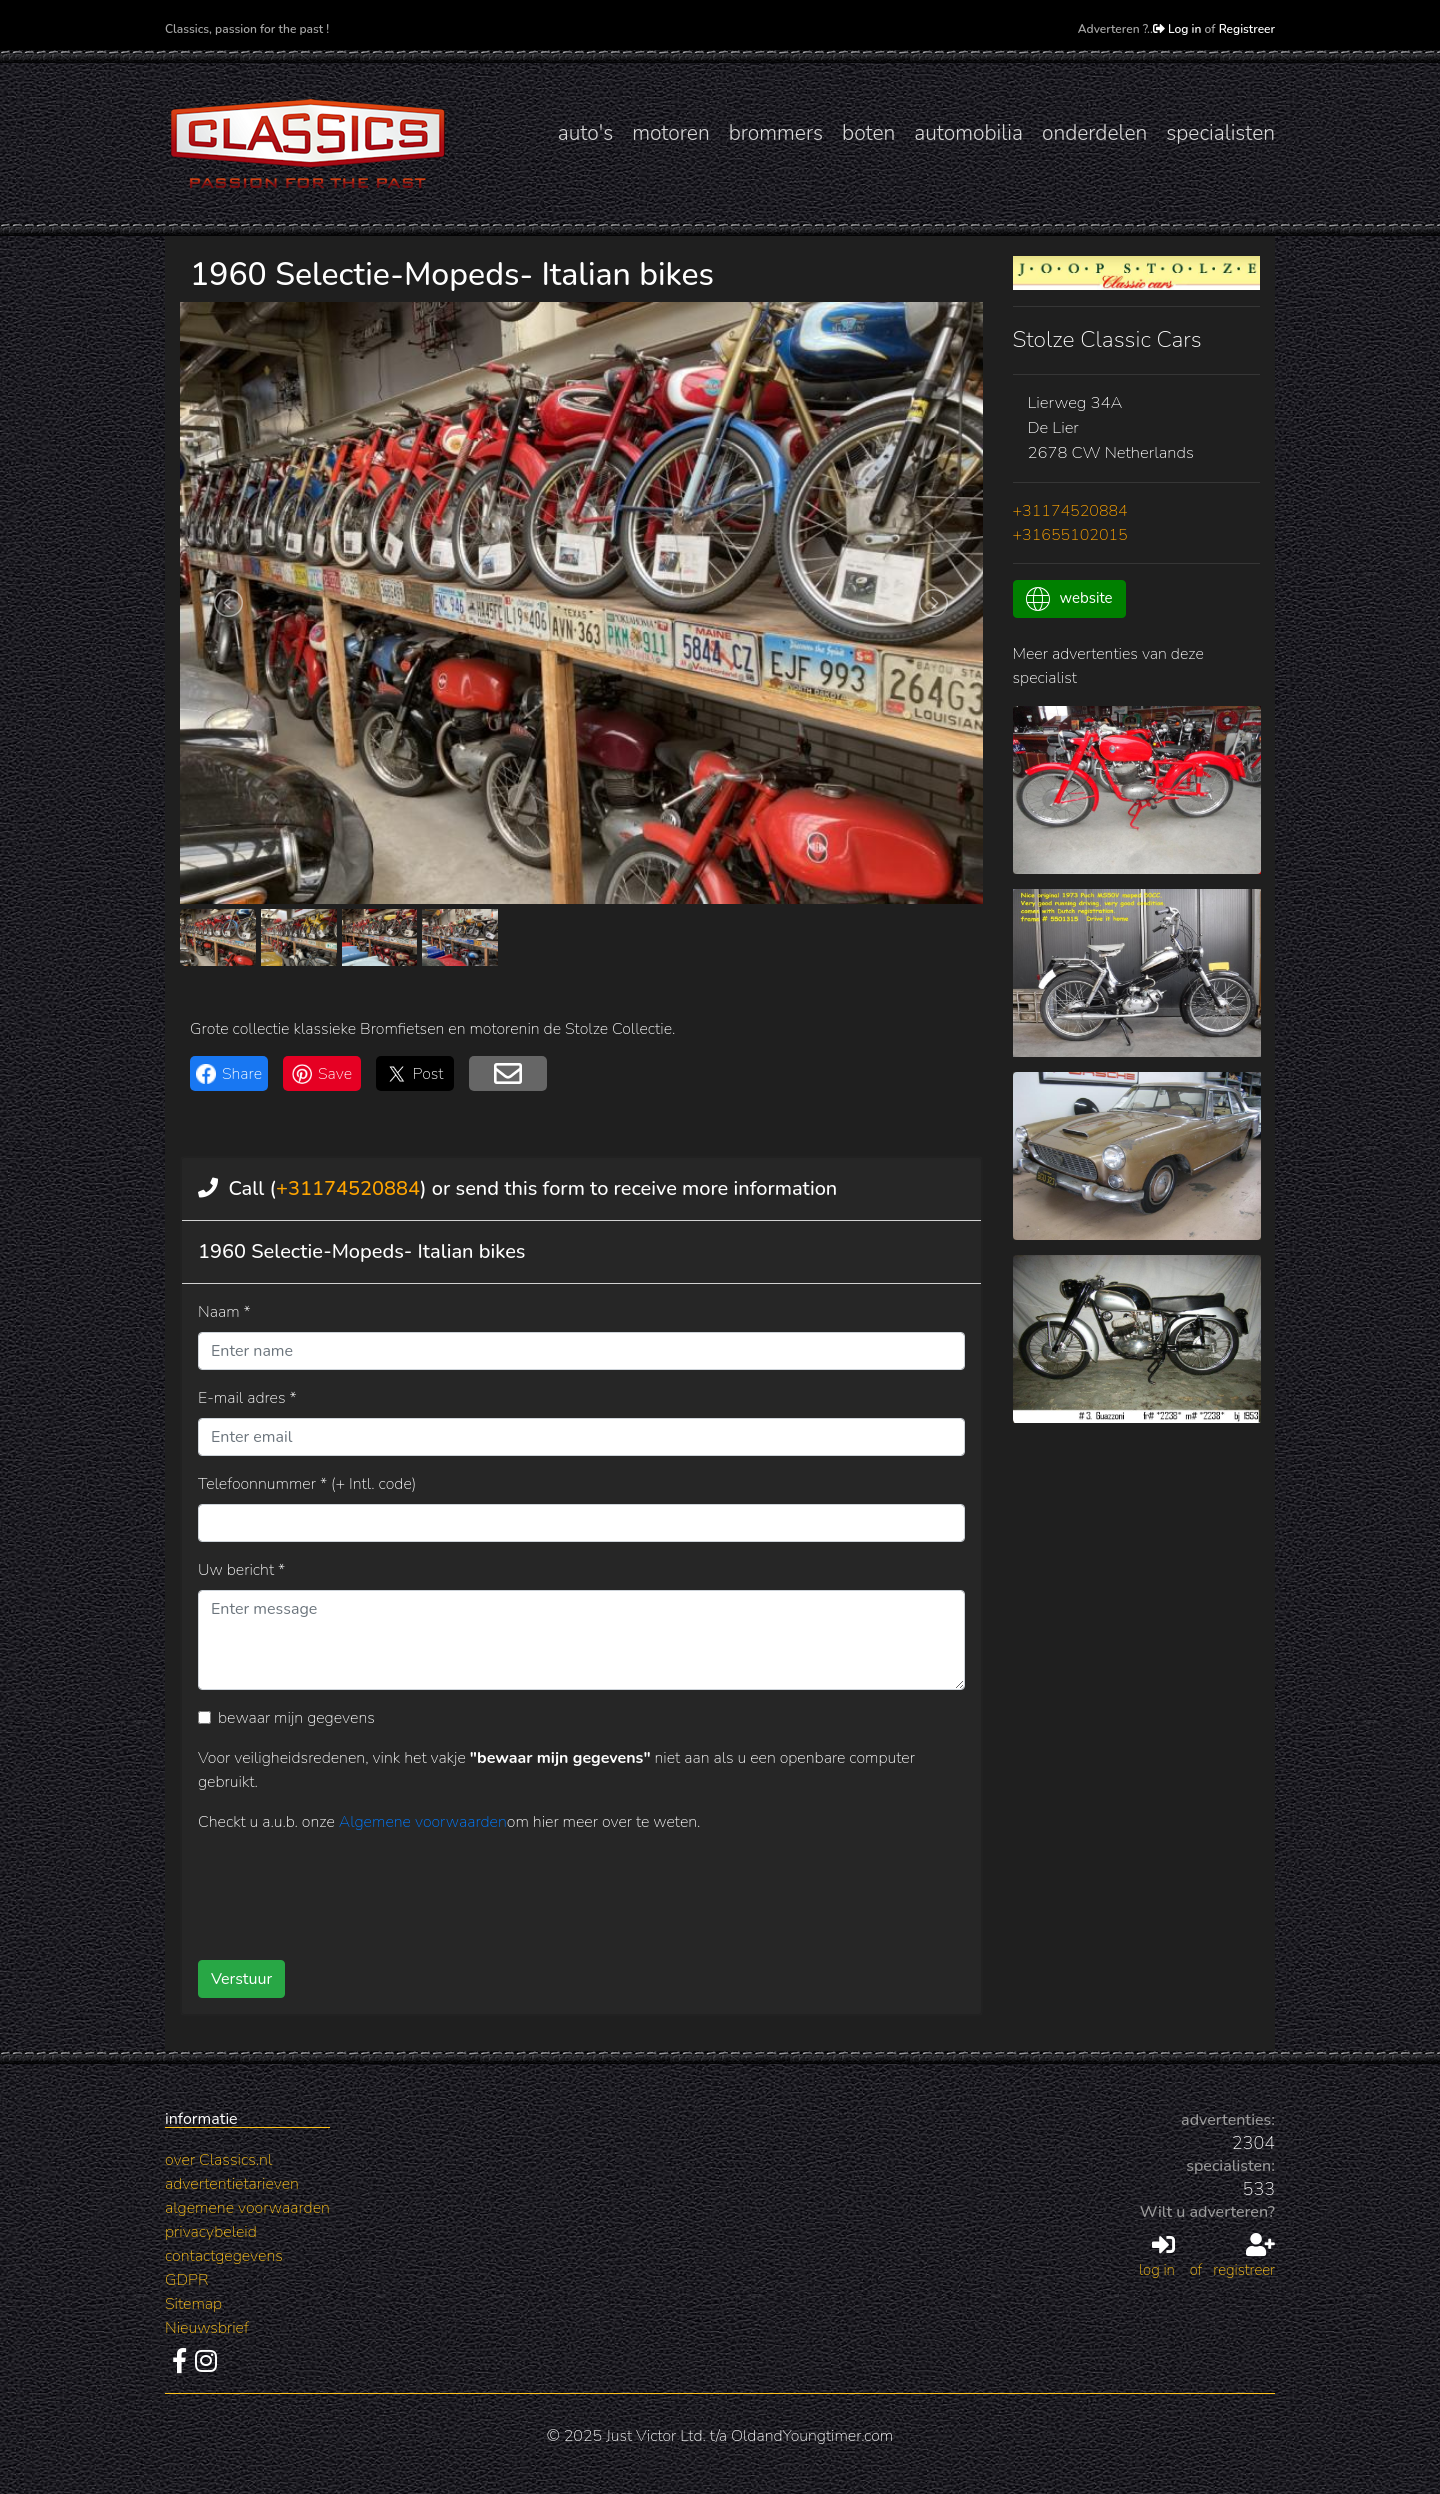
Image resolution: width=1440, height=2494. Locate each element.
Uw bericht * (241, 1570)
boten (868, 133)
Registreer (1247, 29)
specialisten (1220, 133)
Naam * (224, 1312)
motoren (670, 133)
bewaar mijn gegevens (296, 1718)
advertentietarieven (232, 2184)
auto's (585, 133)
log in (1157, 2257)
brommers (776, 133)
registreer (1244, 2257)
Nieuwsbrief (207, 2328)
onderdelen (1094, 133)
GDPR (186, 2280)
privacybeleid (211, 2232)
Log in (1177, 29)
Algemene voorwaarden (423, 1822)
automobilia (968, 133)
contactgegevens (224, 2256)
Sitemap (193, 2304)
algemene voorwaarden (247, 2208)
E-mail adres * (247, 1398)
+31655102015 (1070, 535)
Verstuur (241, 1979)
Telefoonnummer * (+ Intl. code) (307, 1484)
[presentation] (549, 1889)
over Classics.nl (218, 2160)
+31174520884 (348, 1188)
